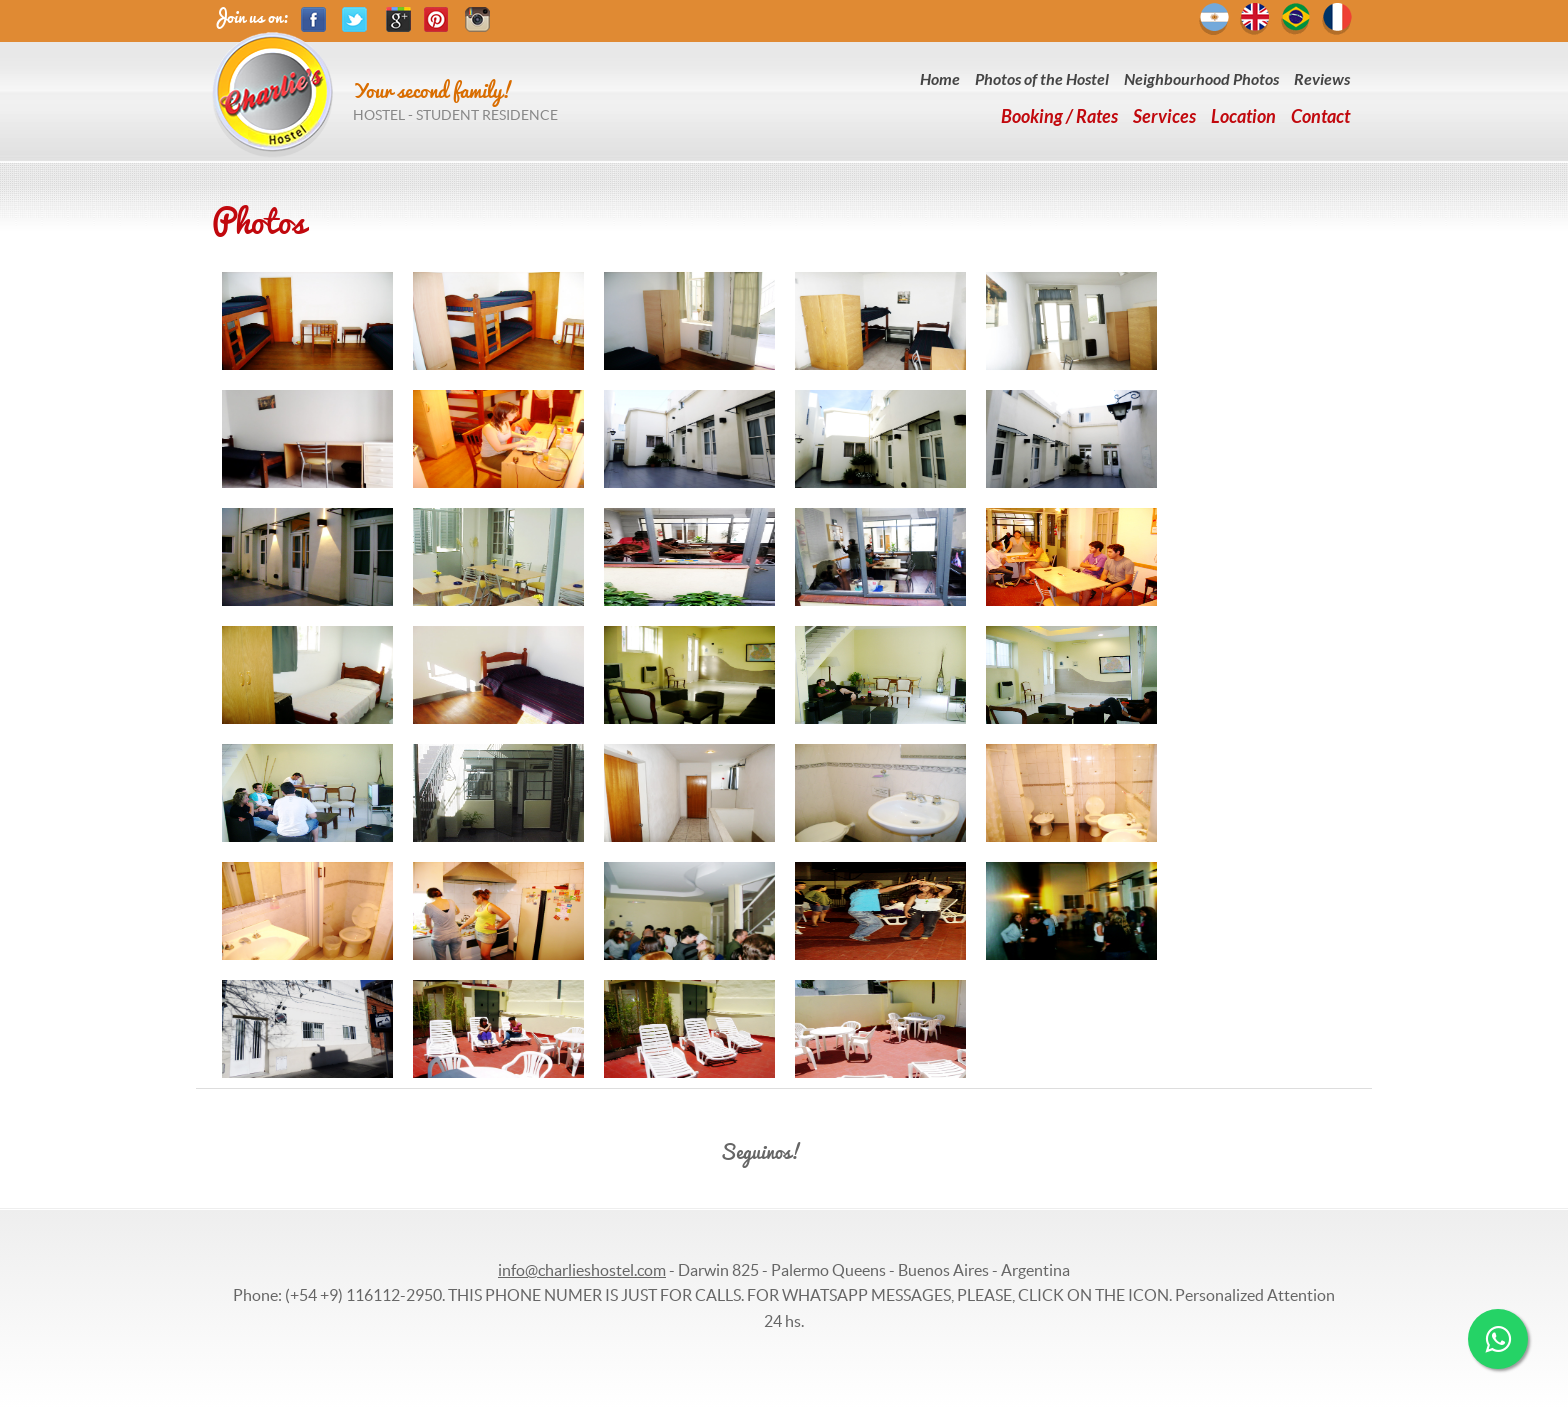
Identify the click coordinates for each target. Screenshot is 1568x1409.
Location (1243, 117)
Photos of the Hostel (1042, 79)
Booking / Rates (1059, 117)
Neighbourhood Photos (1201, 79)
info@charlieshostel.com (582, 1270)
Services (1164, 117)
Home (940, 79)
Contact (1320, 117)
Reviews (1322, 79)
